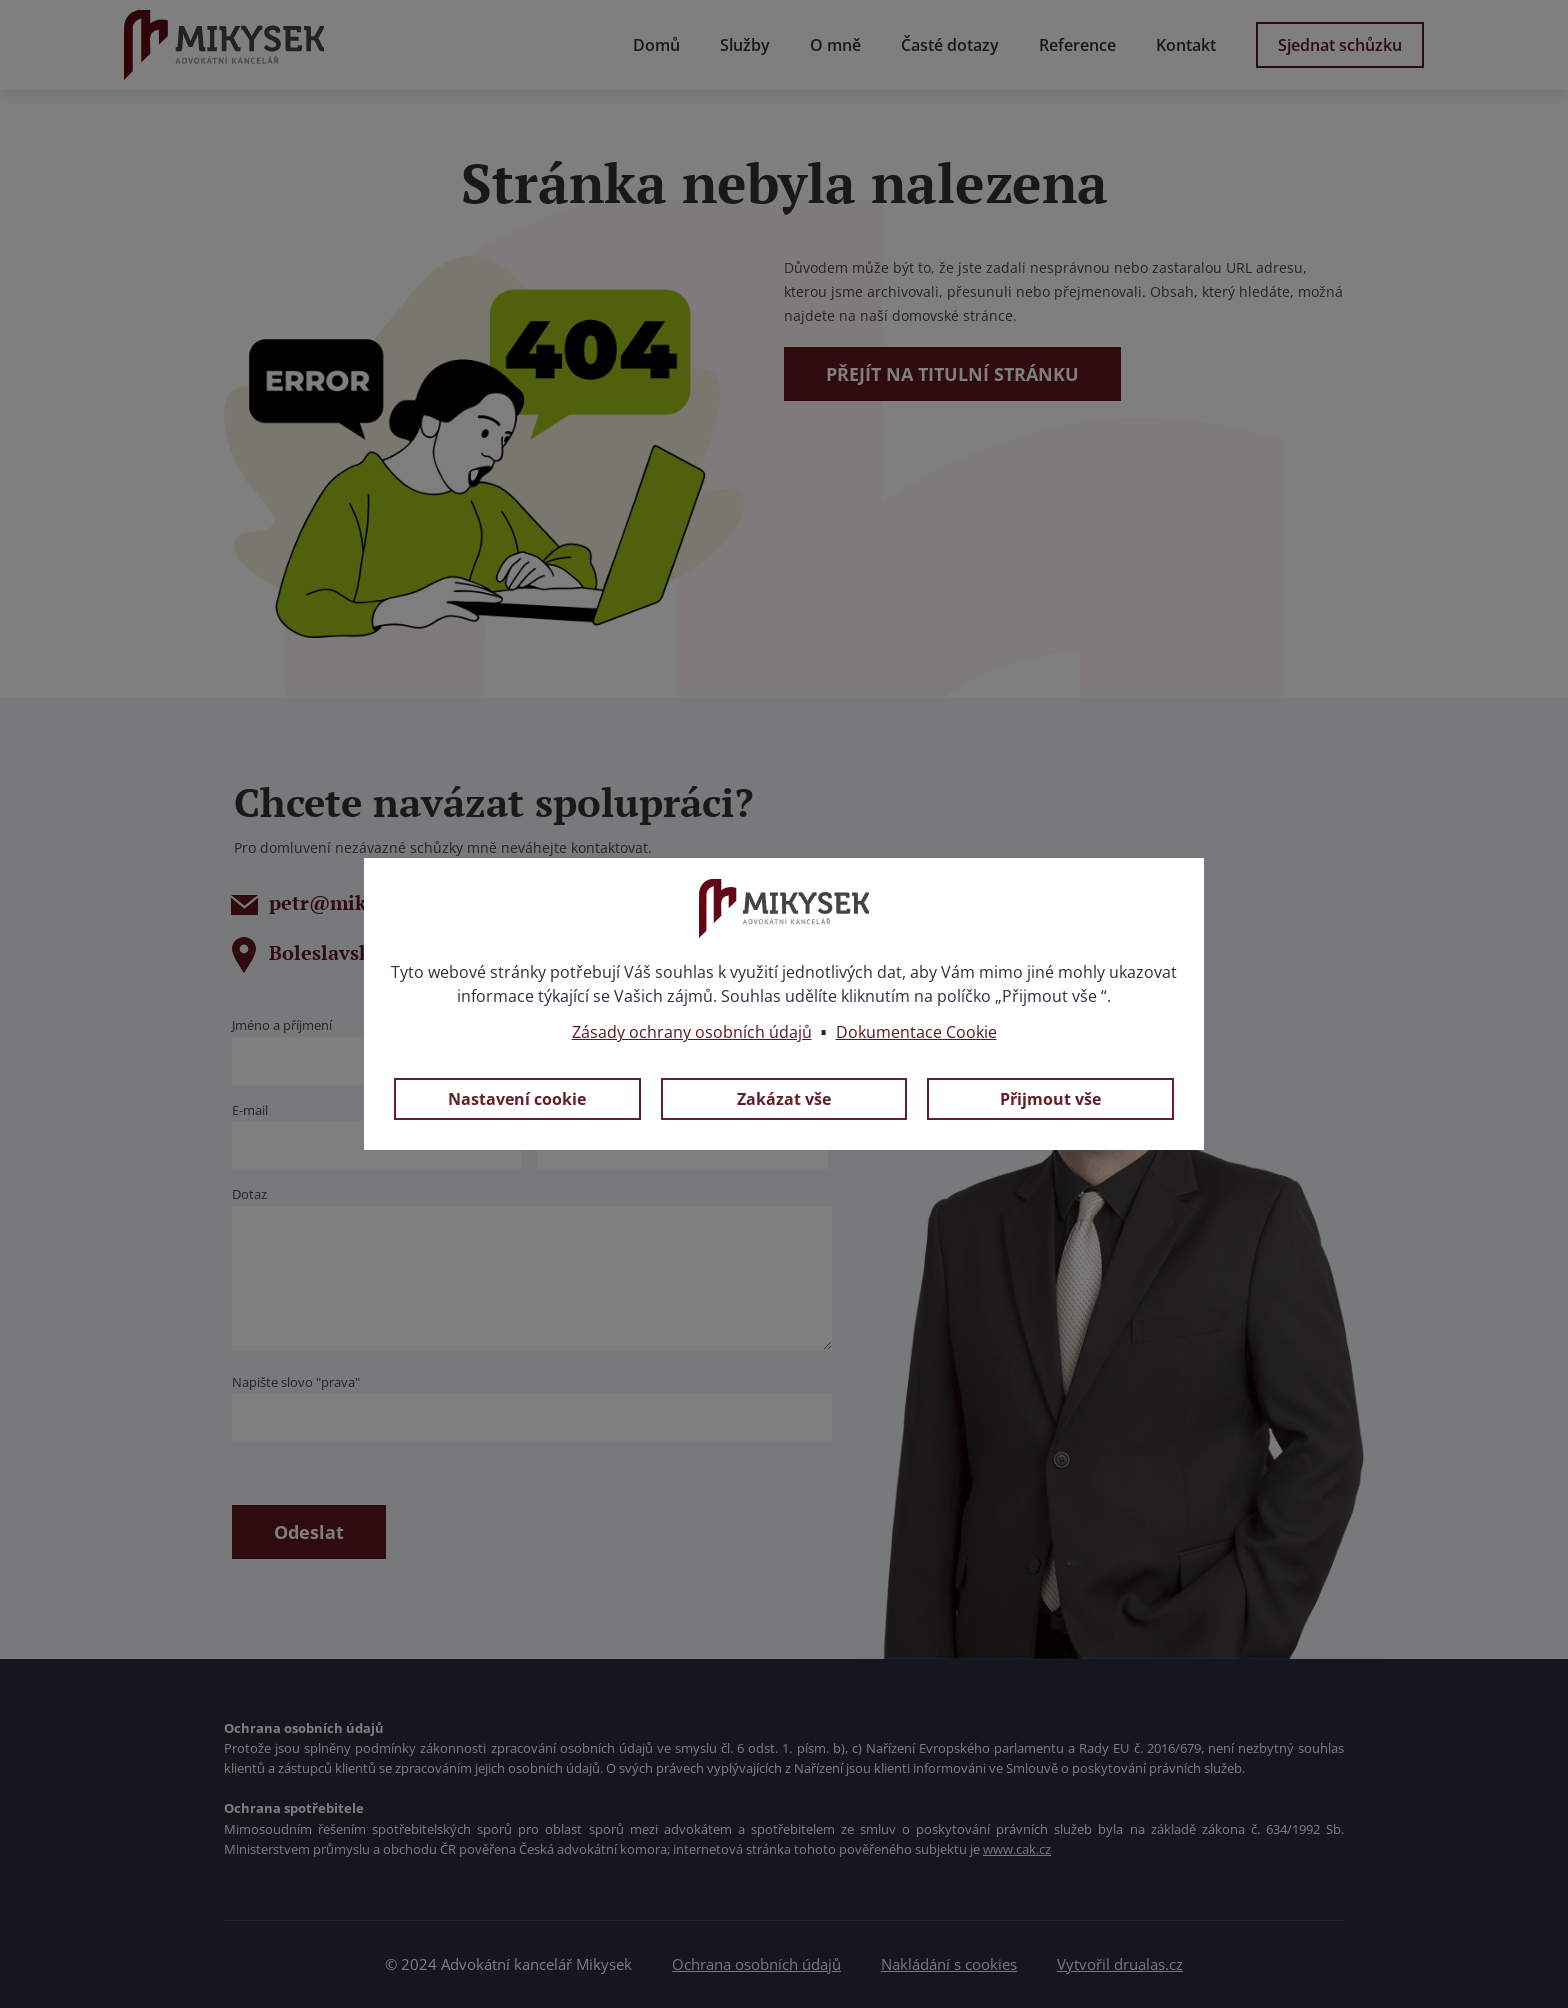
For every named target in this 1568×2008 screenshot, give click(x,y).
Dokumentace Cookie (916, 1032)
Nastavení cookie (517, 1099)
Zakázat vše (784, 1099)
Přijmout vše (1050, 1099)
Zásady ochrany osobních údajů (692, 1032)
